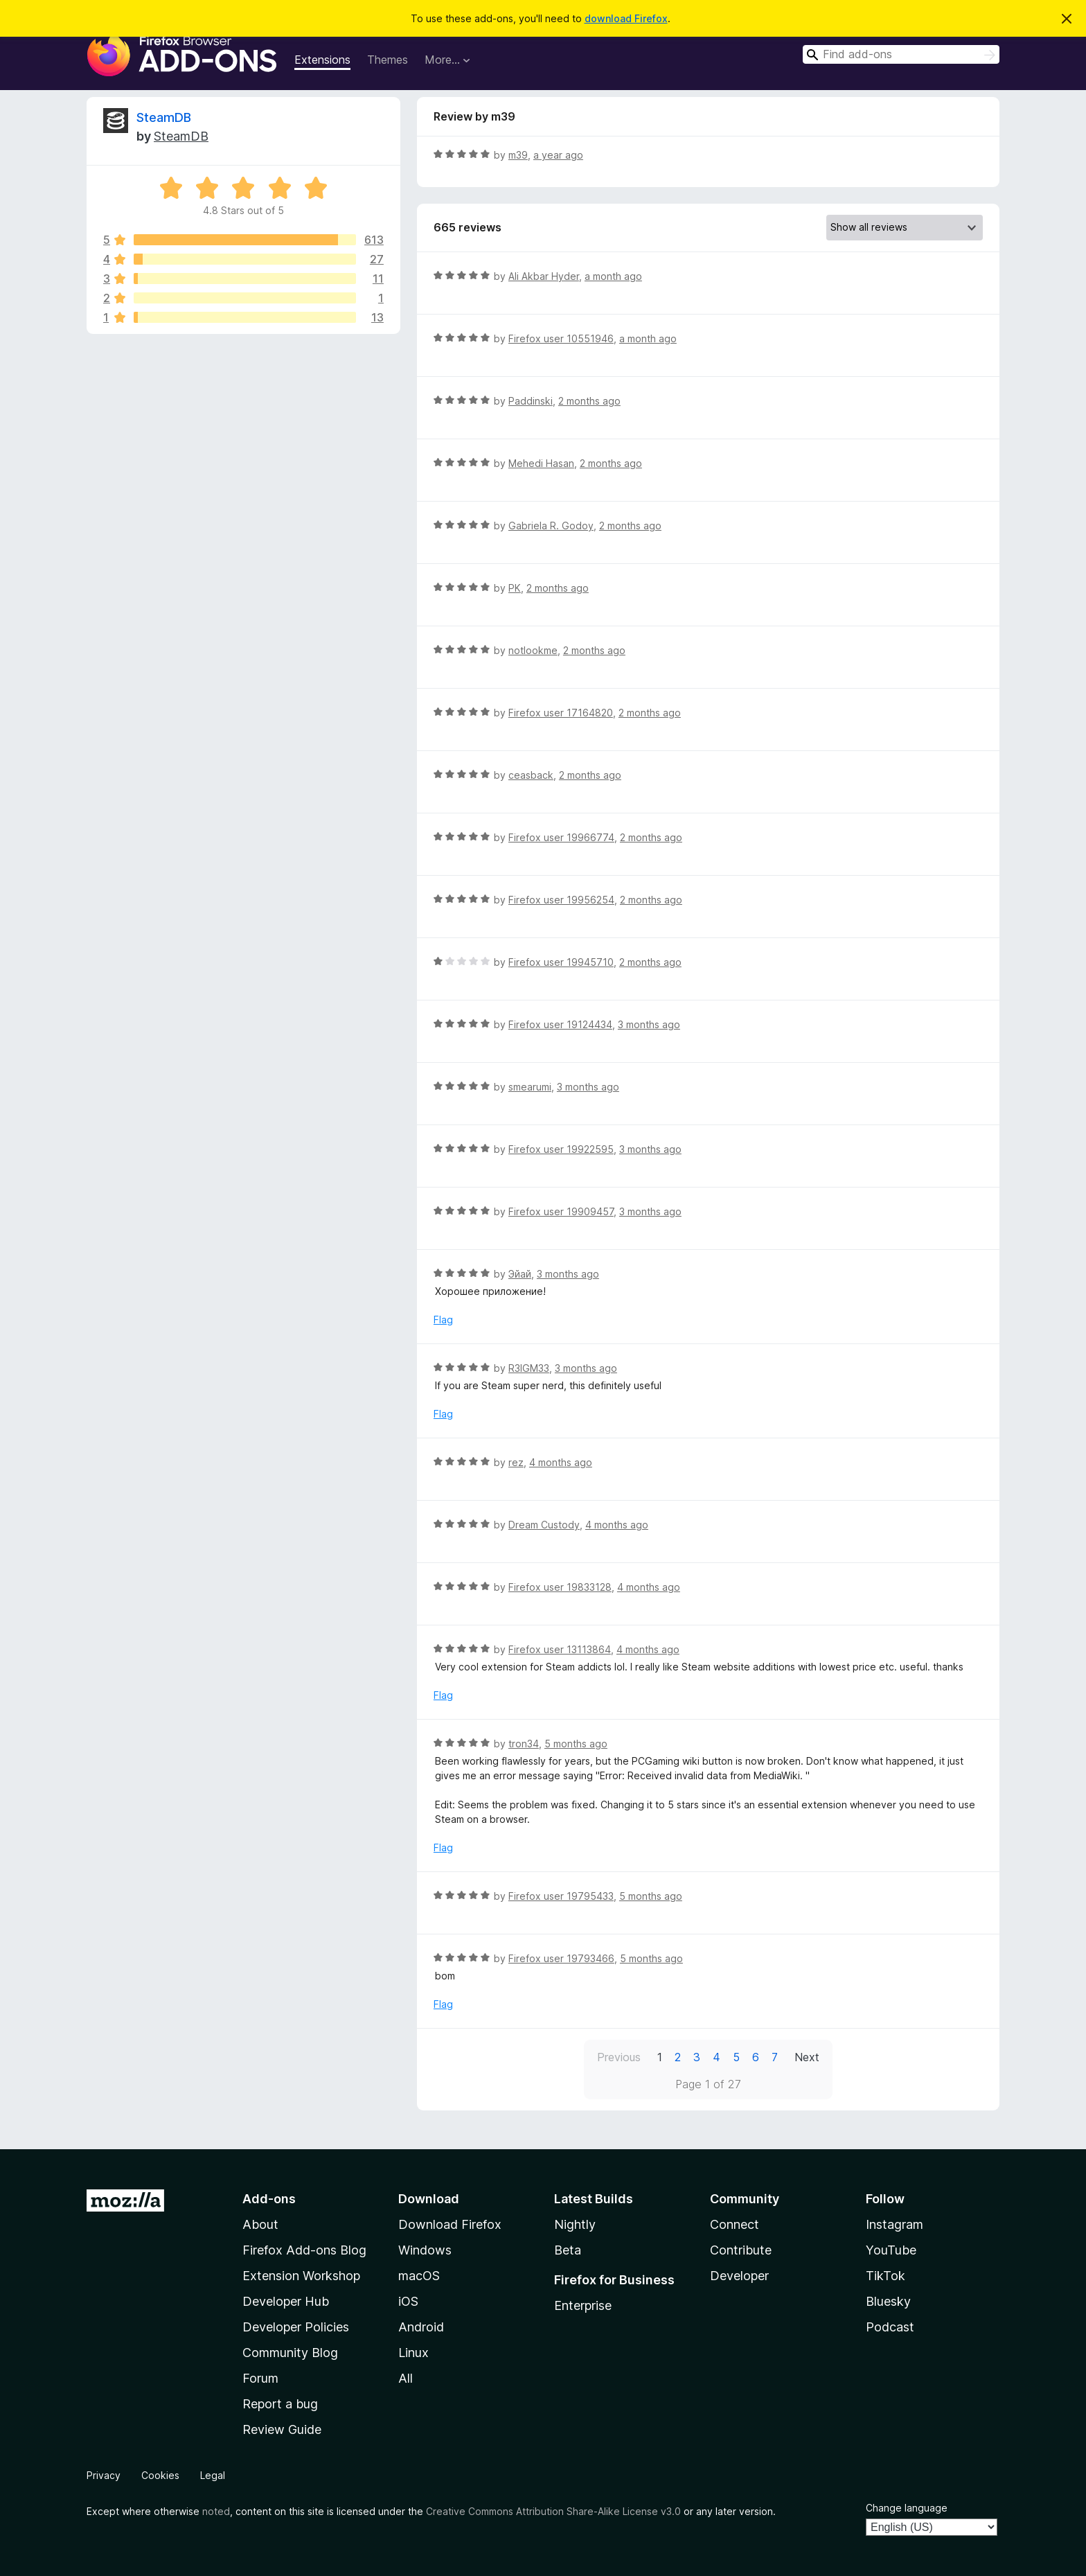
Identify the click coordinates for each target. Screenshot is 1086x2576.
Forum (260, 2378)
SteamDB (163, 117)
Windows (425, 2250)
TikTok (885, 2275)
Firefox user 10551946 (561, 338)
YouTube (891, 2250)
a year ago (558, 155)
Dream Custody (544, 1524)
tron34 (523, 1743)
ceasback (530, 775)
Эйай (519, 1274)
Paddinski (530, 401)
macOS (419, 2275)
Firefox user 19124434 (560, 1024)
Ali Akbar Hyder (543, 276)
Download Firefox (449, 2224)
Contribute (741, 2250)
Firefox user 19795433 (561, 1896)
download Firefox (626, 18)
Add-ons (269, 2198)
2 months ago (589, 401)
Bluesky (888, 2301)
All (405, 2378)
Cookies (160, 2475)
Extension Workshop (301, 2275)
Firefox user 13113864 (559, 1649)
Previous (619, 2057)
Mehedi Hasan (541, 463)
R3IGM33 (528, 1368)
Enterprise (583, 2305)
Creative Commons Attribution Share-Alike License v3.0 (553, 2511)
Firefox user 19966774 (561, 837)
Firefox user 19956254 (561, 900)
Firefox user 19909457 (561, 1211)
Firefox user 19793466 (561, 1958)
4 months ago (560, 1462)
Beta (567, 2250)
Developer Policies (295, 2327)
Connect (734, 2224)
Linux (413, 2352)
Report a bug (280, 2404)
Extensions (322, 60)
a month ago (613, 276)
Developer (739, 2275)
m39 (518, 155)
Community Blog (290, 2352)
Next (806, 2057)
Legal (212, 2475)
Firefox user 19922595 (561, 1149)
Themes (387, 60)
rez (516, 1462)
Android (421, 2327)
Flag (443, 1319)
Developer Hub (285, 2301)
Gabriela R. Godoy (551, 525)
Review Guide (281, 2429)
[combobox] (901, 54)
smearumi (529, 1087)
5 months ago (575, 1743)
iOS (408, 2301)
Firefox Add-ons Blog (304, 2250)
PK (514, 588)
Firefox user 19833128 (560, 1587)
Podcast (890, 2327)
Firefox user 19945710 (561, 962)
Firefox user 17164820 (560, 712)
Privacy (104, 2475)
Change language (906, 2508)
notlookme (533, 650)
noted (216, 2511)
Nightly (575, 2224)
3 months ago (649, 1024)
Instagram (894, 2224)
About (260, 2224)
